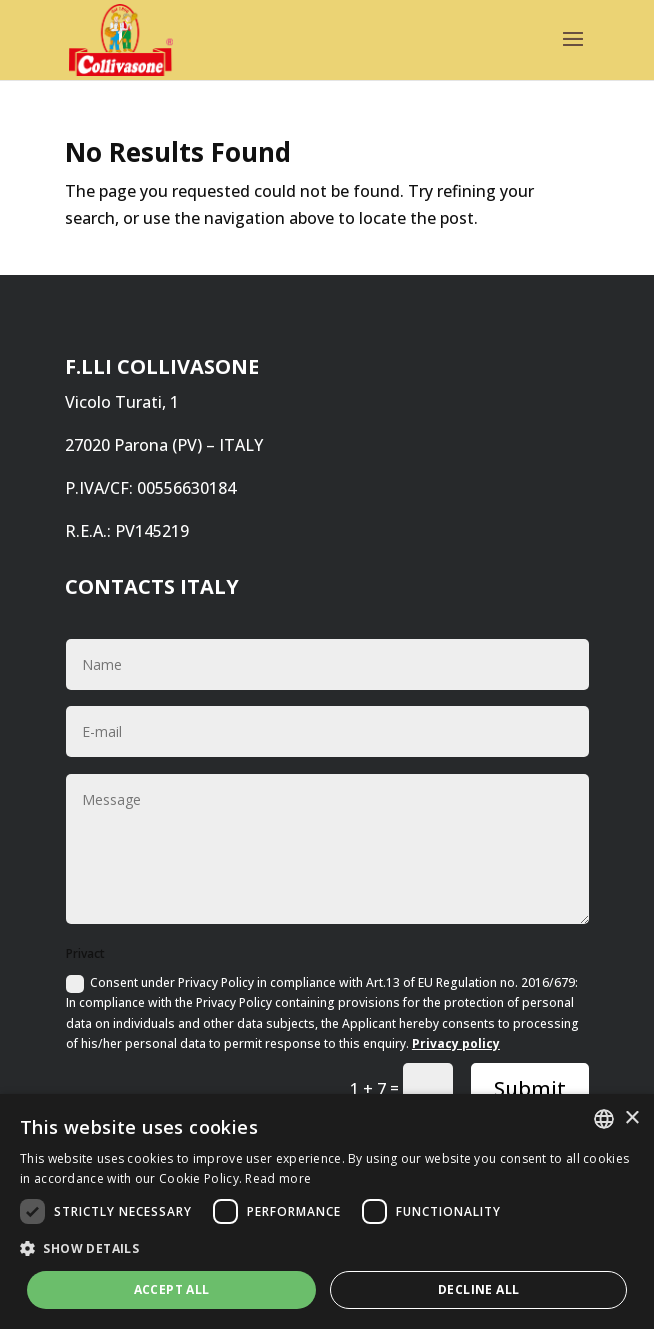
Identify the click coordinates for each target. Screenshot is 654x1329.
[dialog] (327, 1211)
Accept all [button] (172, 1289)
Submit (530, 1088)
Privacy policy (456, 1043)
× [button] (631, 1118)
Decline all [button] (478, 1289)
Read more (278, 1178)
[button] (327, 1248)
